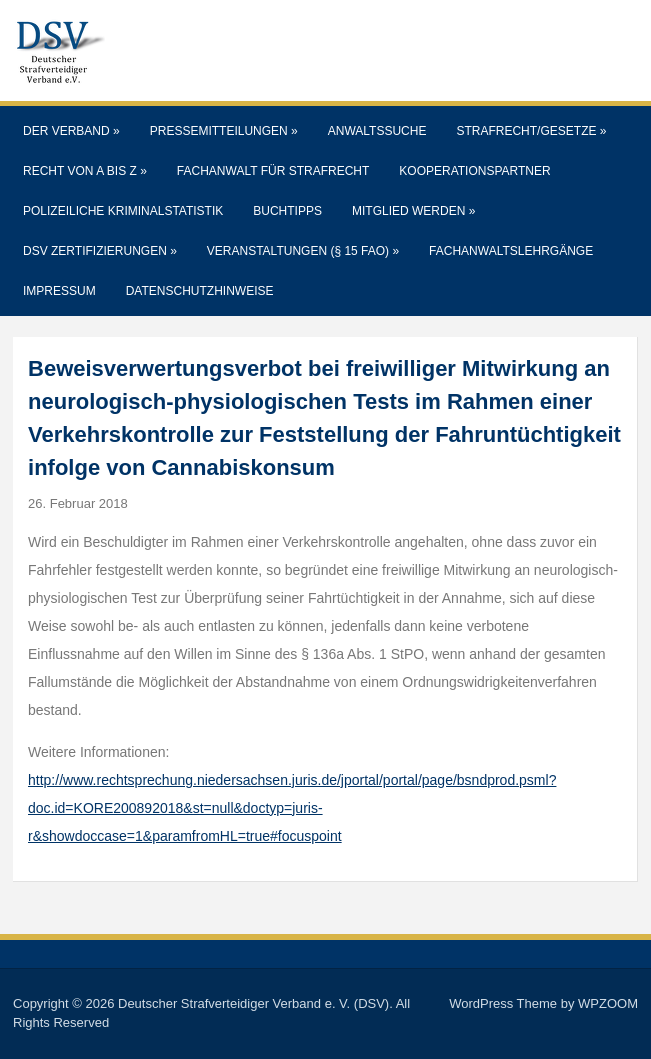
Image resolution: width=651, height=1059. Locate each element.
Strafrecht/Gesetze (531, 131)
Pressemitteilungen (224, 131)
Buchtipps (287, 211)
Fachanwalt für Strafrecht (273, 171)
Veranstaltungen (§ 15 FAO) (303, 251)
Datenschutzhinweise (200, 291)
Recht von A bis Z (85, 171)
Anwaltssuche (377, 131)
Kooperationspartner (474, 171)
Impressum (59, 291)
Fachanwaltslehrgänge (511, 251)
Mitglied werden (413, 211)
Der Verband (71, 131)
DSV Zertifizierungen (100, 251)
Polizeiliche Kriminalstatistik (123, 211)
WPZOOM (608, 1003)
